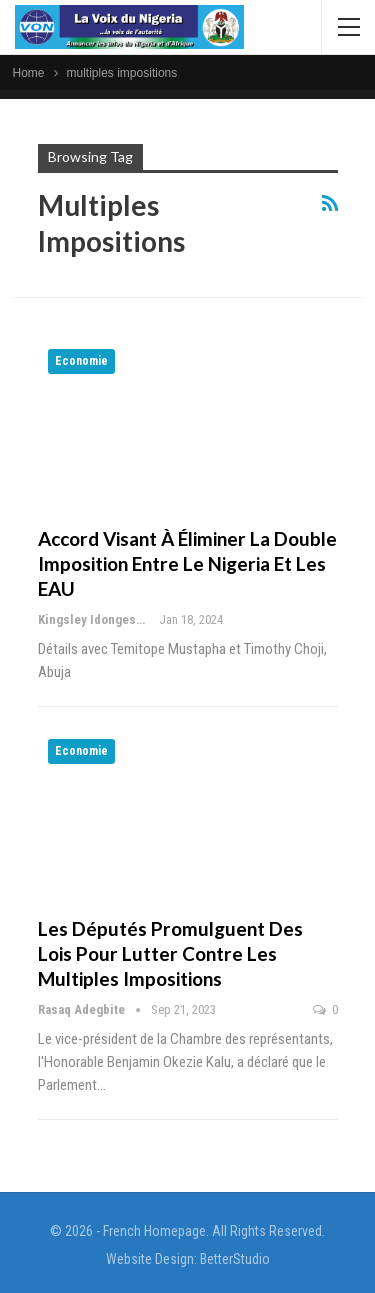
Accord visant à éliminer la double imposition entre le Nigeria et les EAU (187, 563)
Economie (81, 361)
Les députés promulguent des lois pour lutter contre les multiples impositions (170, 953)
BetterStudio (235, 1259)
